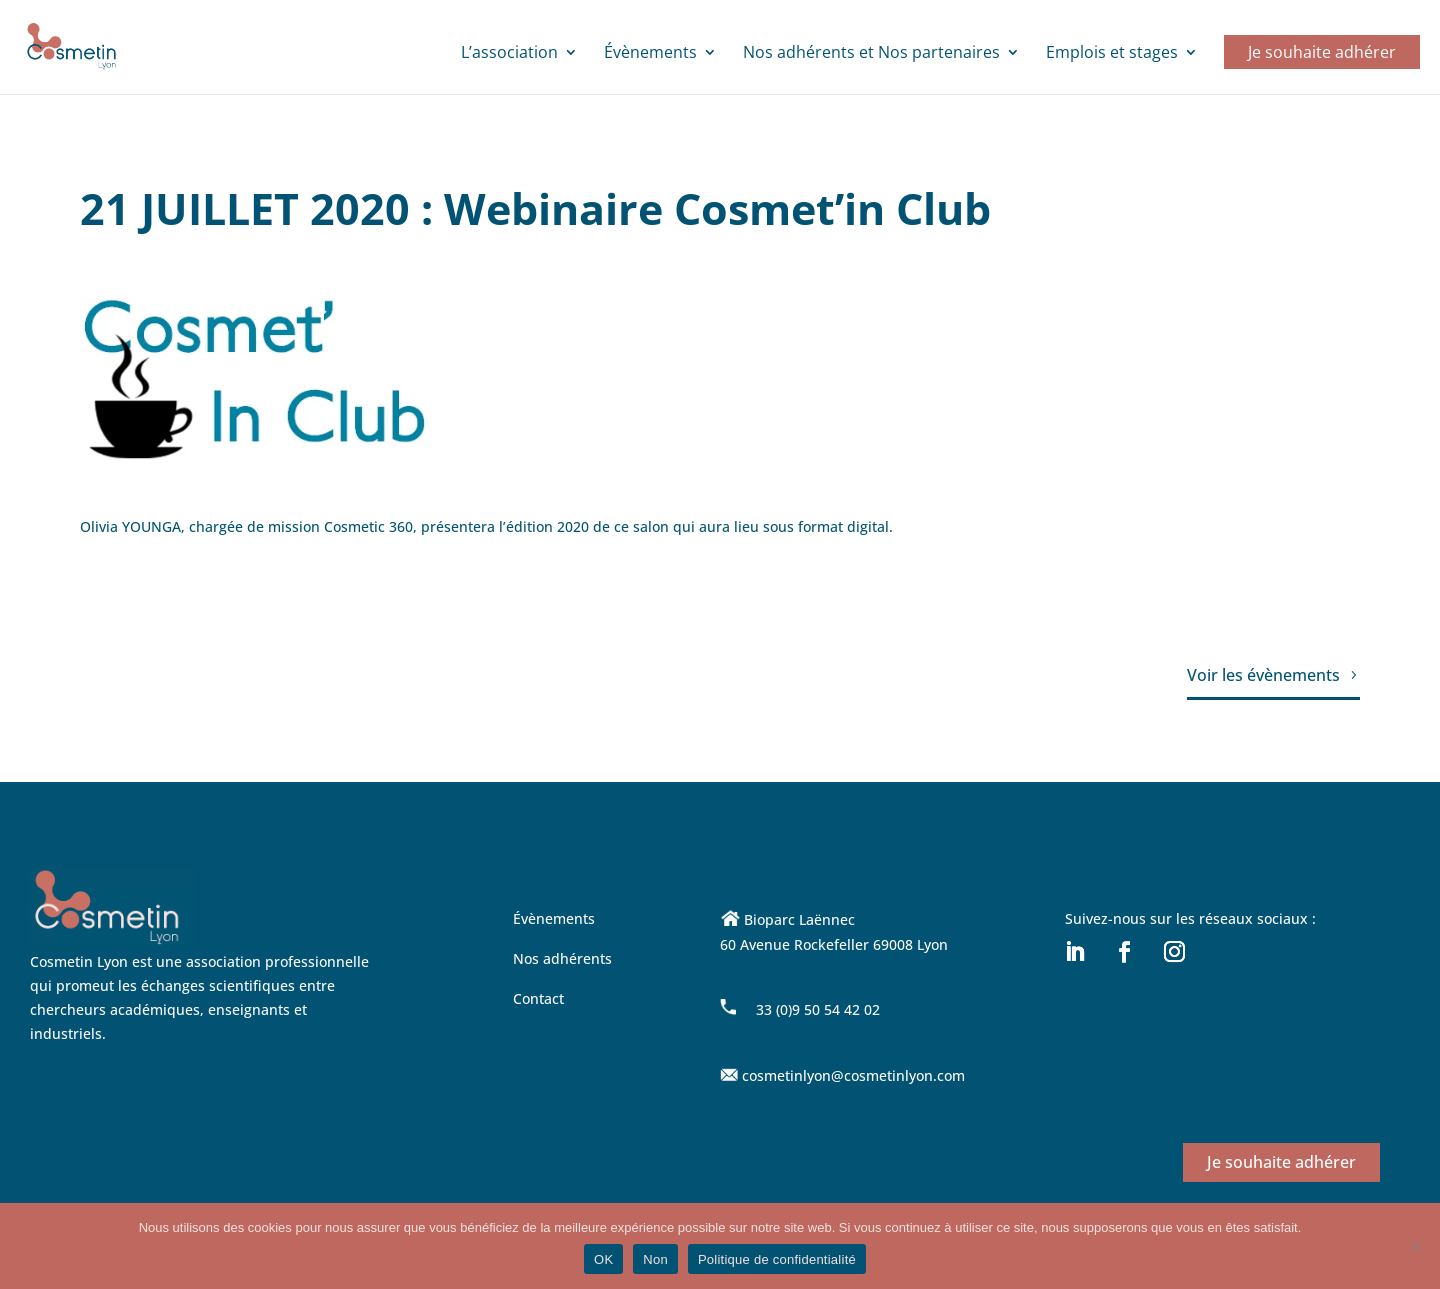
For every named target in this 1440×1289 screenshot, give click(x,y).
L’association (509, 54)
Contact (538, 998)
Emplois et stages (1112, 54)
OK (603, 1259)
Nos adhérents (562, 958)
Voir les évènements (1263, 675)
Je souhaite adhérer (1322, 52)
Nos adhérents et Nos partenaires (871, 54)
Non (655, 1259)
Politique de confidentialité (777, 1259)
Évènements (650, 54)
